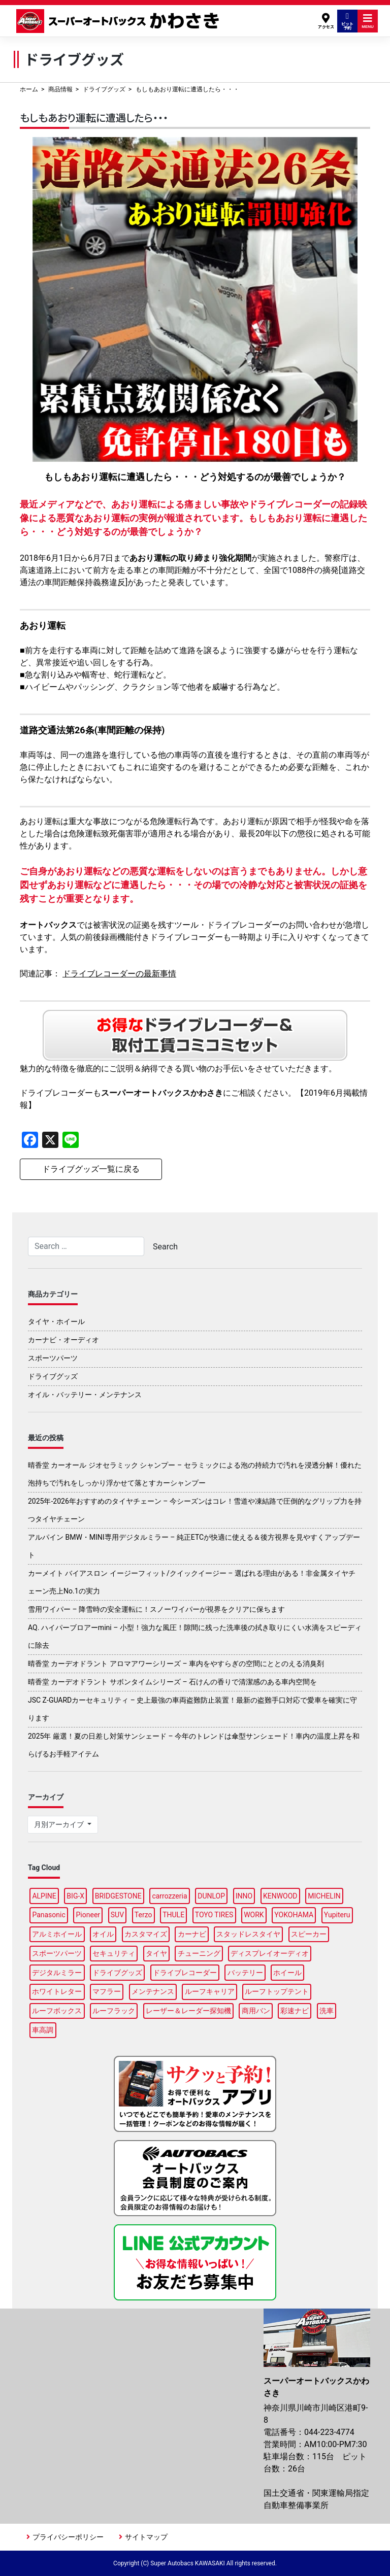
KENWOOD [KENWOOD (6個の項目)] (280, 1896)
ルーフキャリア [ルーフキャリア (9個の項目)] (210, 1991)
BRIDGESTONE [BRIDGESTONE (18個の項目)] (118, 1896)
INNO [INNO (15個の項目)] (244, 1896)
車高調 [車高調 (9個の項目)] (42, 2030)
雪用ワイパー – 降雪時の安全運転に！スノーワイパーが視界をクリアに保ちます (156, 1609)
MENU (368, 21)
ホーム (29, 89)
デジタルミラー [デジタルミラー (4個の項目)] (57, 1973)
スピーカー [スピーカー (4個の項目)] (309, 1934)
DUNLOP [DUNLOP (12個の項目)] (211, 1896)
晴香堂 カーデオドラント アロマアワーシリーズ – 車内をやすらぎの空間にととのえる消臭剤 (176, 1663)
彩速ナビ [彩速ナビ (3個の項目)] (294, 2011)
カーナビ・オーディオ (63, 1340)
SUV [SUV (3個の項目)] (117, 1915)
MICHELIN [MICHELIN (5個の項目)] (324, 1896)
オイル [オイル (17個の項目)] (103, 1934)
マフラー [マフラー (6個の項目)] (106, 1991)
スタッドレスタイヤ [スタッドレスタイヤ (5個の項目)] (248, 1934)
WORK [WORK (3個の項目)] (254, 1915)
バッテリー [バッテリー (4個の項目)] (245, 1973)
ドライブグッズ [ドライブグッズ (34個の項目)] (117, 1973)
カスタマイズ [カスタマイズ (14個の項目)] (145, 1934)
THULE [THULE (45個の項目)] (173, 1915)
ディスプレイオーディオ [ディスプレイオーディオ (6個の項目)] (270, 1953)
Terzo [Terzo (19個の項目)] (143, 1915)
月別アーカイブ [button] (59, 1824)
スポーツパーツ (53, 1358)
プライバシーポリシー (68, 2537)
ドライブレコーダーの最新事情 (119, 973)
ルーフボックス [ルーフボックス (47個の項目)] (57, 2011)
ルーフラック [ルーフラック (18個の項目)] (113, 2011)
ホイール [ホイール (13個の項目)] (287, 1973)
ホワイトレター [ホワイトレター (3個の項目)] (57, 1991)
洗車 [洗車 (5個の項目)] (326, 2011)
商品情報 (60, 89)
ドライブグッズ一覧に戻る (91, 1169)
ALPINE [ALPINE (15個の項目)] (44, 1896)
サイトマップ (146, 2537)
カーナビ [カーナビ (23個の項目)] (192, 1934)
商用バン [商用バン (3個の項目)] (256, 2011)
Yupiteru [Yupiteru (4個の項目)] (337, 1915)
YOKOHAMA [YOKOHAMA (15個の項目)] (293, 1915)
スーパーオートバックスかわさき (119, 21)
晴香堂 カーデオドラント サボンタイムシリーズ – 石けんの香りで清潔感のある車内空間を (172, 1682)
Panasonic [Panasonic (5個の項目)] (48, 1915)
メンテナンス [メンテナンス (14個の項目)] (153, 1991)
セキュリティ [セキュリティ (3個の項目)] (113, 1953)
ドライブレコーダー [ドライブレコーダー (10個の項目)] (185, 1973)
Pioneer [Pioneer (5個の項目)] (88, 1915)
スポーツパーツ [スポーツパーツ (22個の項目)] (57, 1953)
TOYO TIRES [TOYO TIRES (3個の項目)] (214, 1915)
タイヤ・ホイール (56, 1321)
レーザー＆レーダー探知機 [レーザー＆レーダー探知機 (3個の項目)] (188, 2011)
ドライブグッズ (104, 89)
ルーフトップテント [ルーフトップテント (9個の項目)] (277, 1991)
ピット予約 (347, 21)
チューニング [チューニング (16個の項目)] (199, 1953)
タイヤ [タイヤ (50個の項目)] (156, 1953)
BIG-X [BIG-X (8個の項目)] (75, 1896)
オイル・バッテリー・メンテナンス (85, 1395)
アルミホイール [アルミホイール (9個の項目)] (57, 1934)
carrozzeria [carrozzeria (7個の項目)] (169, 1896)
